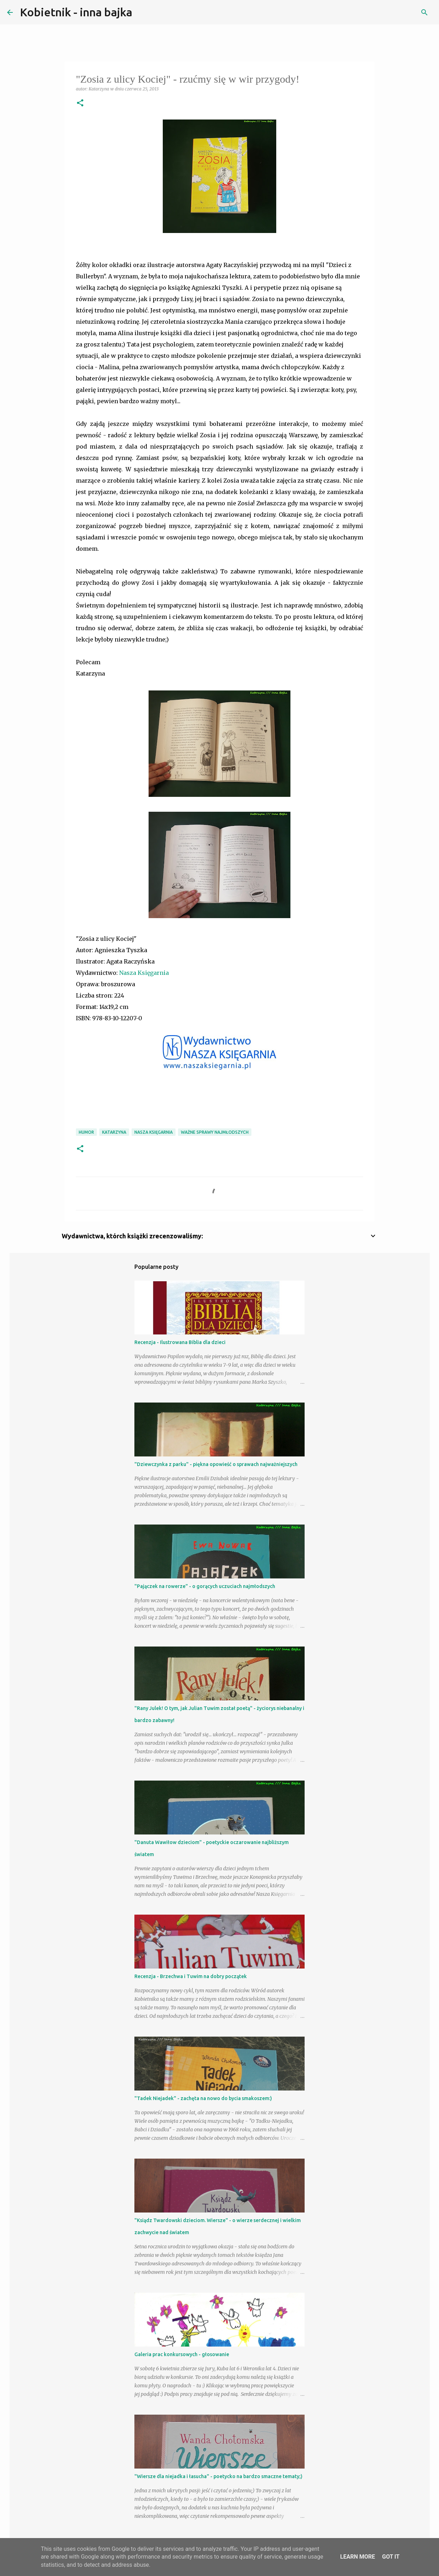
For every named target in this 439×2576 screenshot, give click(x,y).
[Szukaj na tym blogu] (396, 12)
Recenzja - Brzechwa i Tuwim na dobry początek (190, 1976)
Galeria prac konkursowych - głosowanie (181, 2354)
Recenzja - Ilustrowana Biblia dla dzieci (180, 1342)
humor (86, 1132)
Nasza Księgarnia (144, 972)
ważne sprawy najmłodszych (215, 1132)
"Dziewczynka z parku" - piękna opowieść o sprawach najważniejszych (216, 1464)
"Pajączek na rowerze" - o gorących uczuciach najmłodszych (204, 1586)
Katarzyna (114, 1132)
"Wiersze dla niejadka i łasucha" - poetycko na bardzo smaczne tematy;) (218, 2476)
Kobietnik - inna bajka (76, 12)
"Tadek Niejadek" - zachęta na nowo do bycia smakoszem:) (203, 2098)
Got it (390, 2556)
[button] (80, 103)
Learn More (357, 2556)
